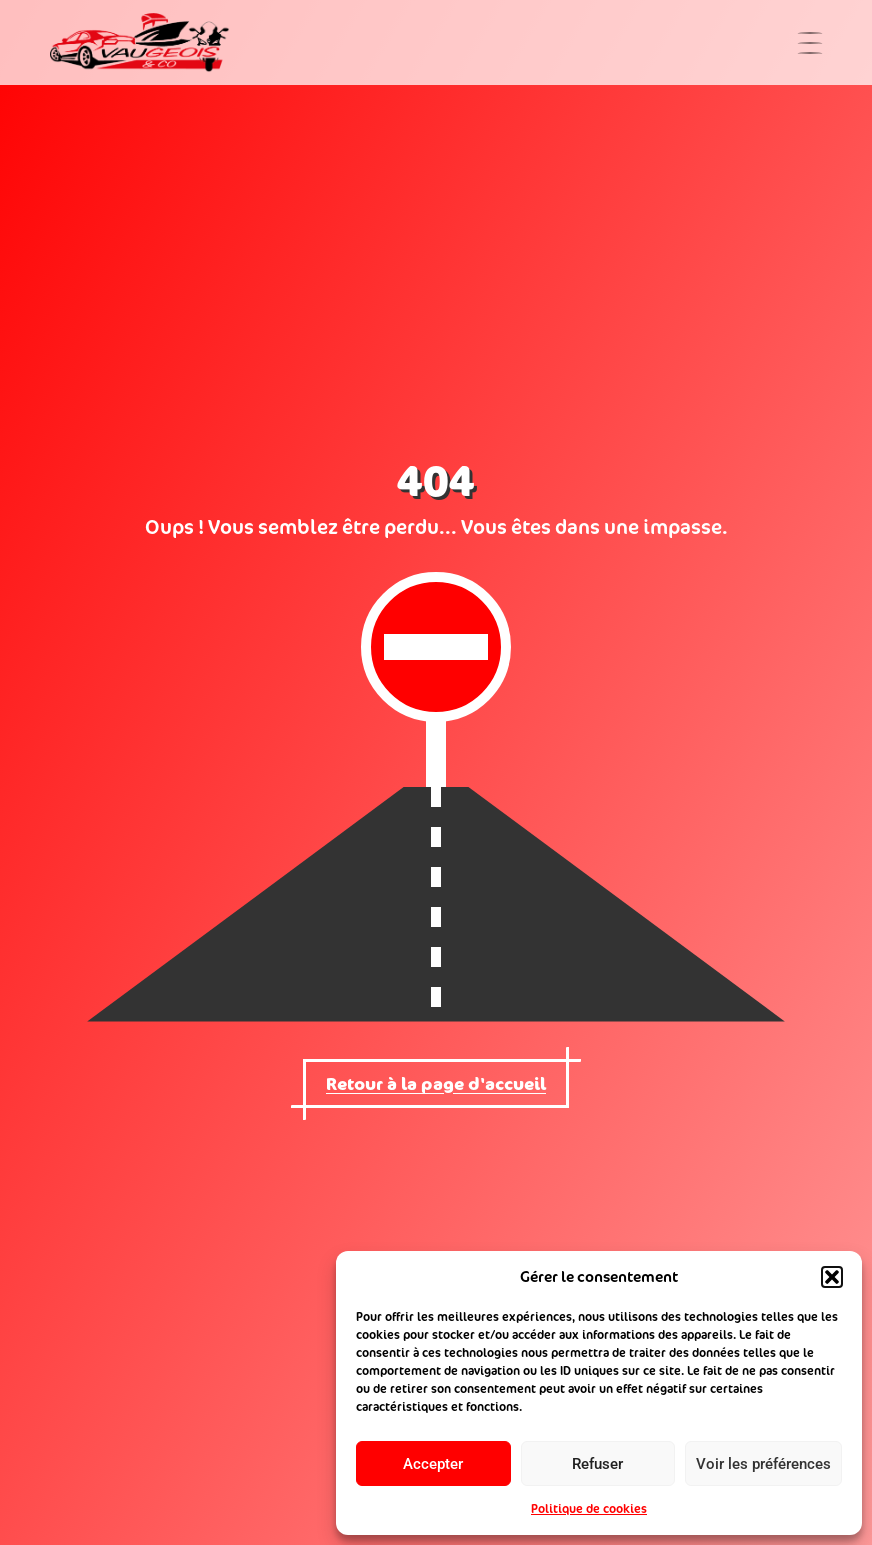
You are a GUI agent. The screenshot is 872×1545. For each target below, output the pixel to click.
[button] (832, 1277)
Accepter (433, 1464)
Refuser (597, 1464)
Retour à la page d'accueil (436, 1083)
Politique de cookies (589, 1508)
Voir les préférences (763, 1464)
